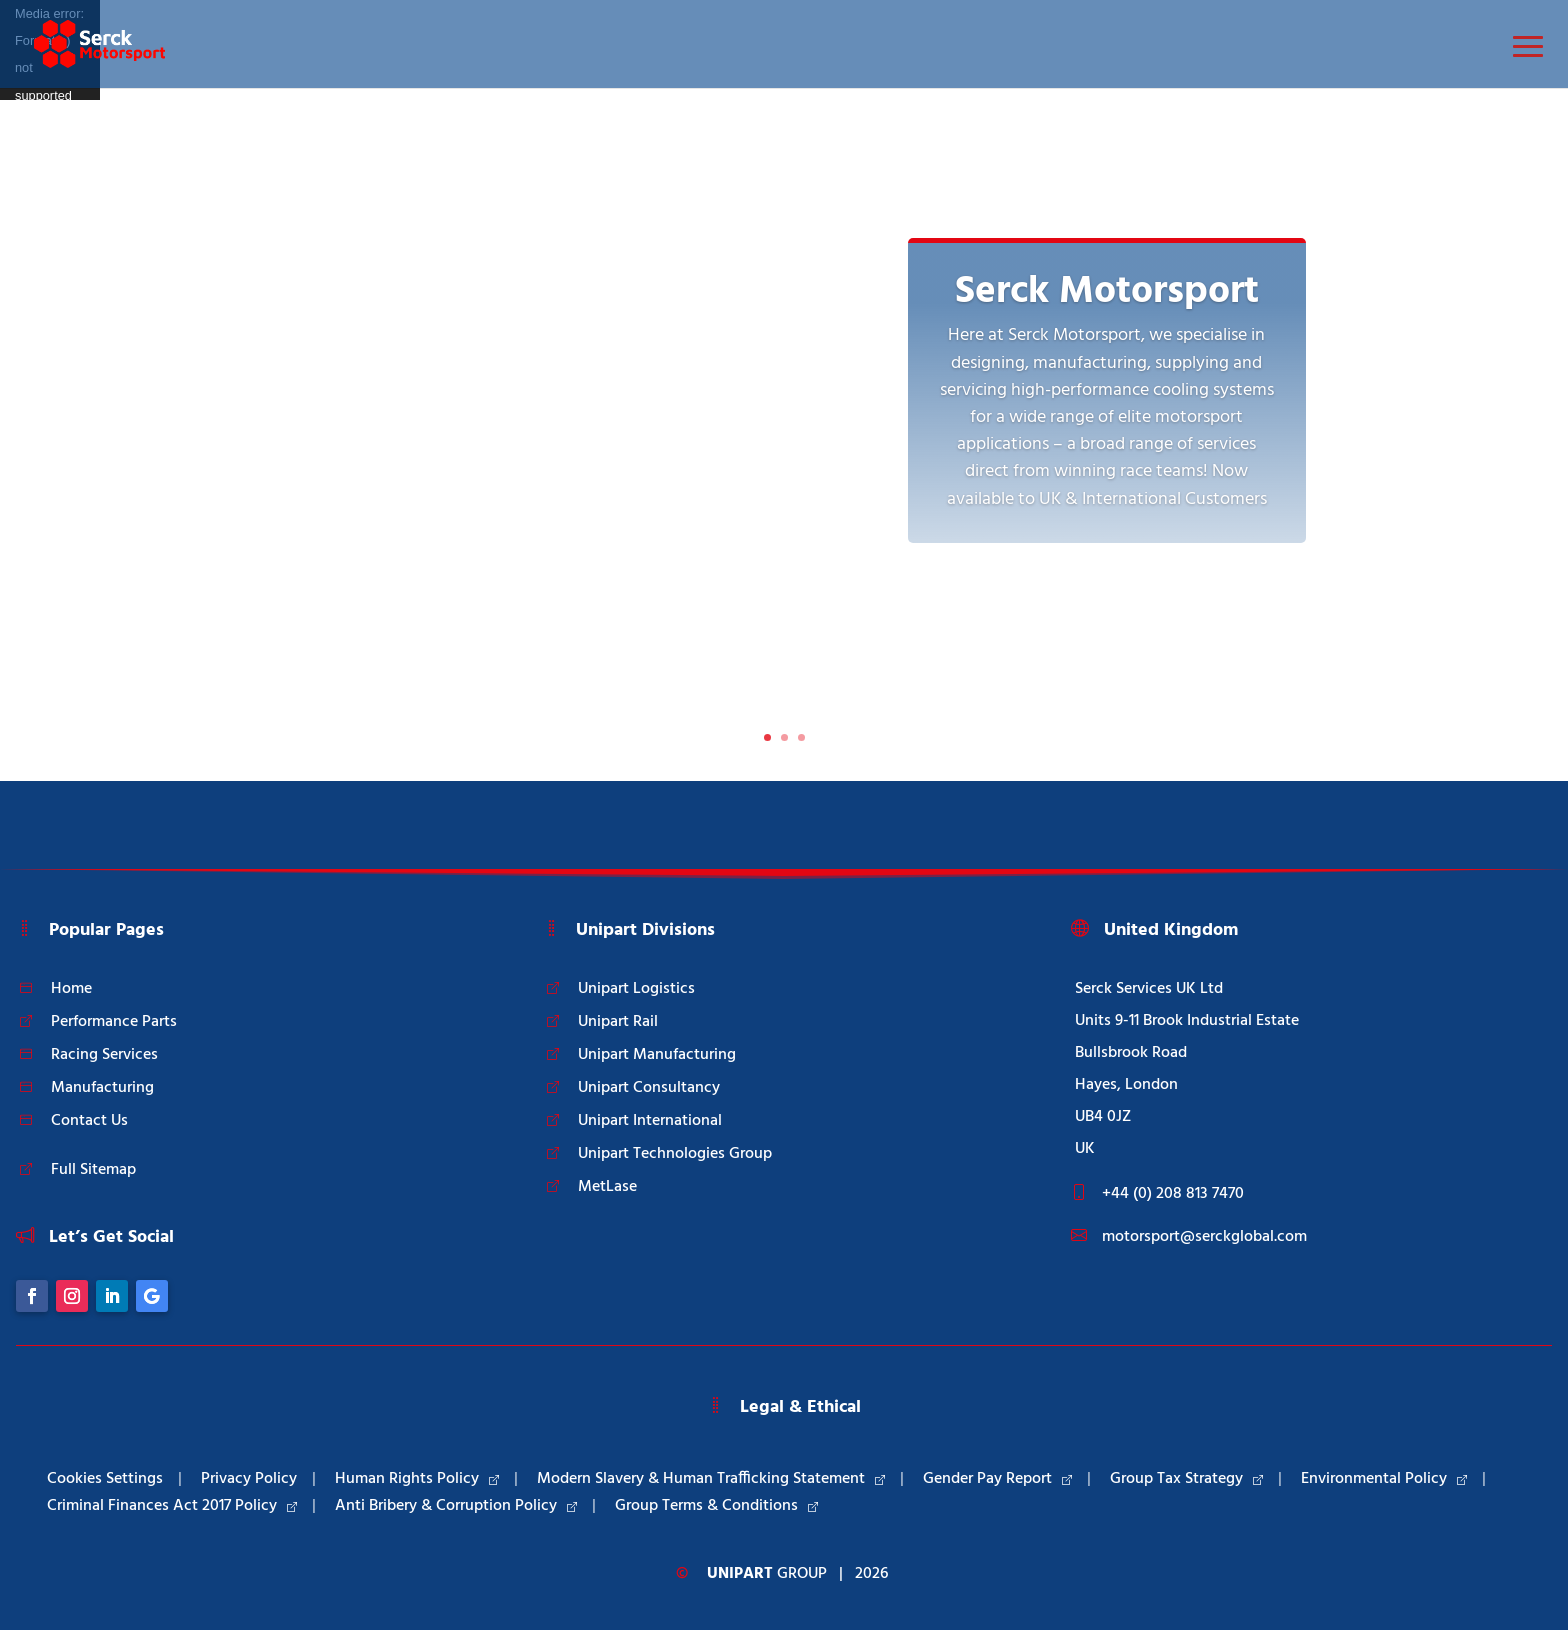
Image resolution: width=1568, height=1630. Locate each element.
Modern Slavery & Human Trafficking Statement (711, 1479)
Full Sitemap (93, 1170)
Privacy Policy (249, 1479)
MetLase (607, 1187)
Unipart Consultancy (649, 1088)
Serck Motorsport (1107, 292)
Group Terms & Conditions (716, 1506)
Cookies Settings (105, 1479)
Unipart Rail (618, 1022)
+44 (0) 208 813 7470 (1173, 1194)
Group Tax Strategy (1186, 1479)
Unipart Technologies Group (675, 1154)
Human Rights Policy (417, 1479)
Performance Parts (114, 1022)
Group (767, 1574)
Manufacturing (102, 1088)
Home (71, 989)
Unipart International (650, 1121)
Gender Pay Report (997, 1479)
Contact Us (89, 1121)
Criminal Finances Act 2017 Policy (172, 1506)
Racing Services (104, 1055)
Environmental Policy (1384, 1479)
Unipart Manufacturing (657, 1055)
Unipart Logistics (636, 989)
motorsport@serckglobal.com (1204, 1237)
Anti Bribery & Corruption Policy (456, 1506)
